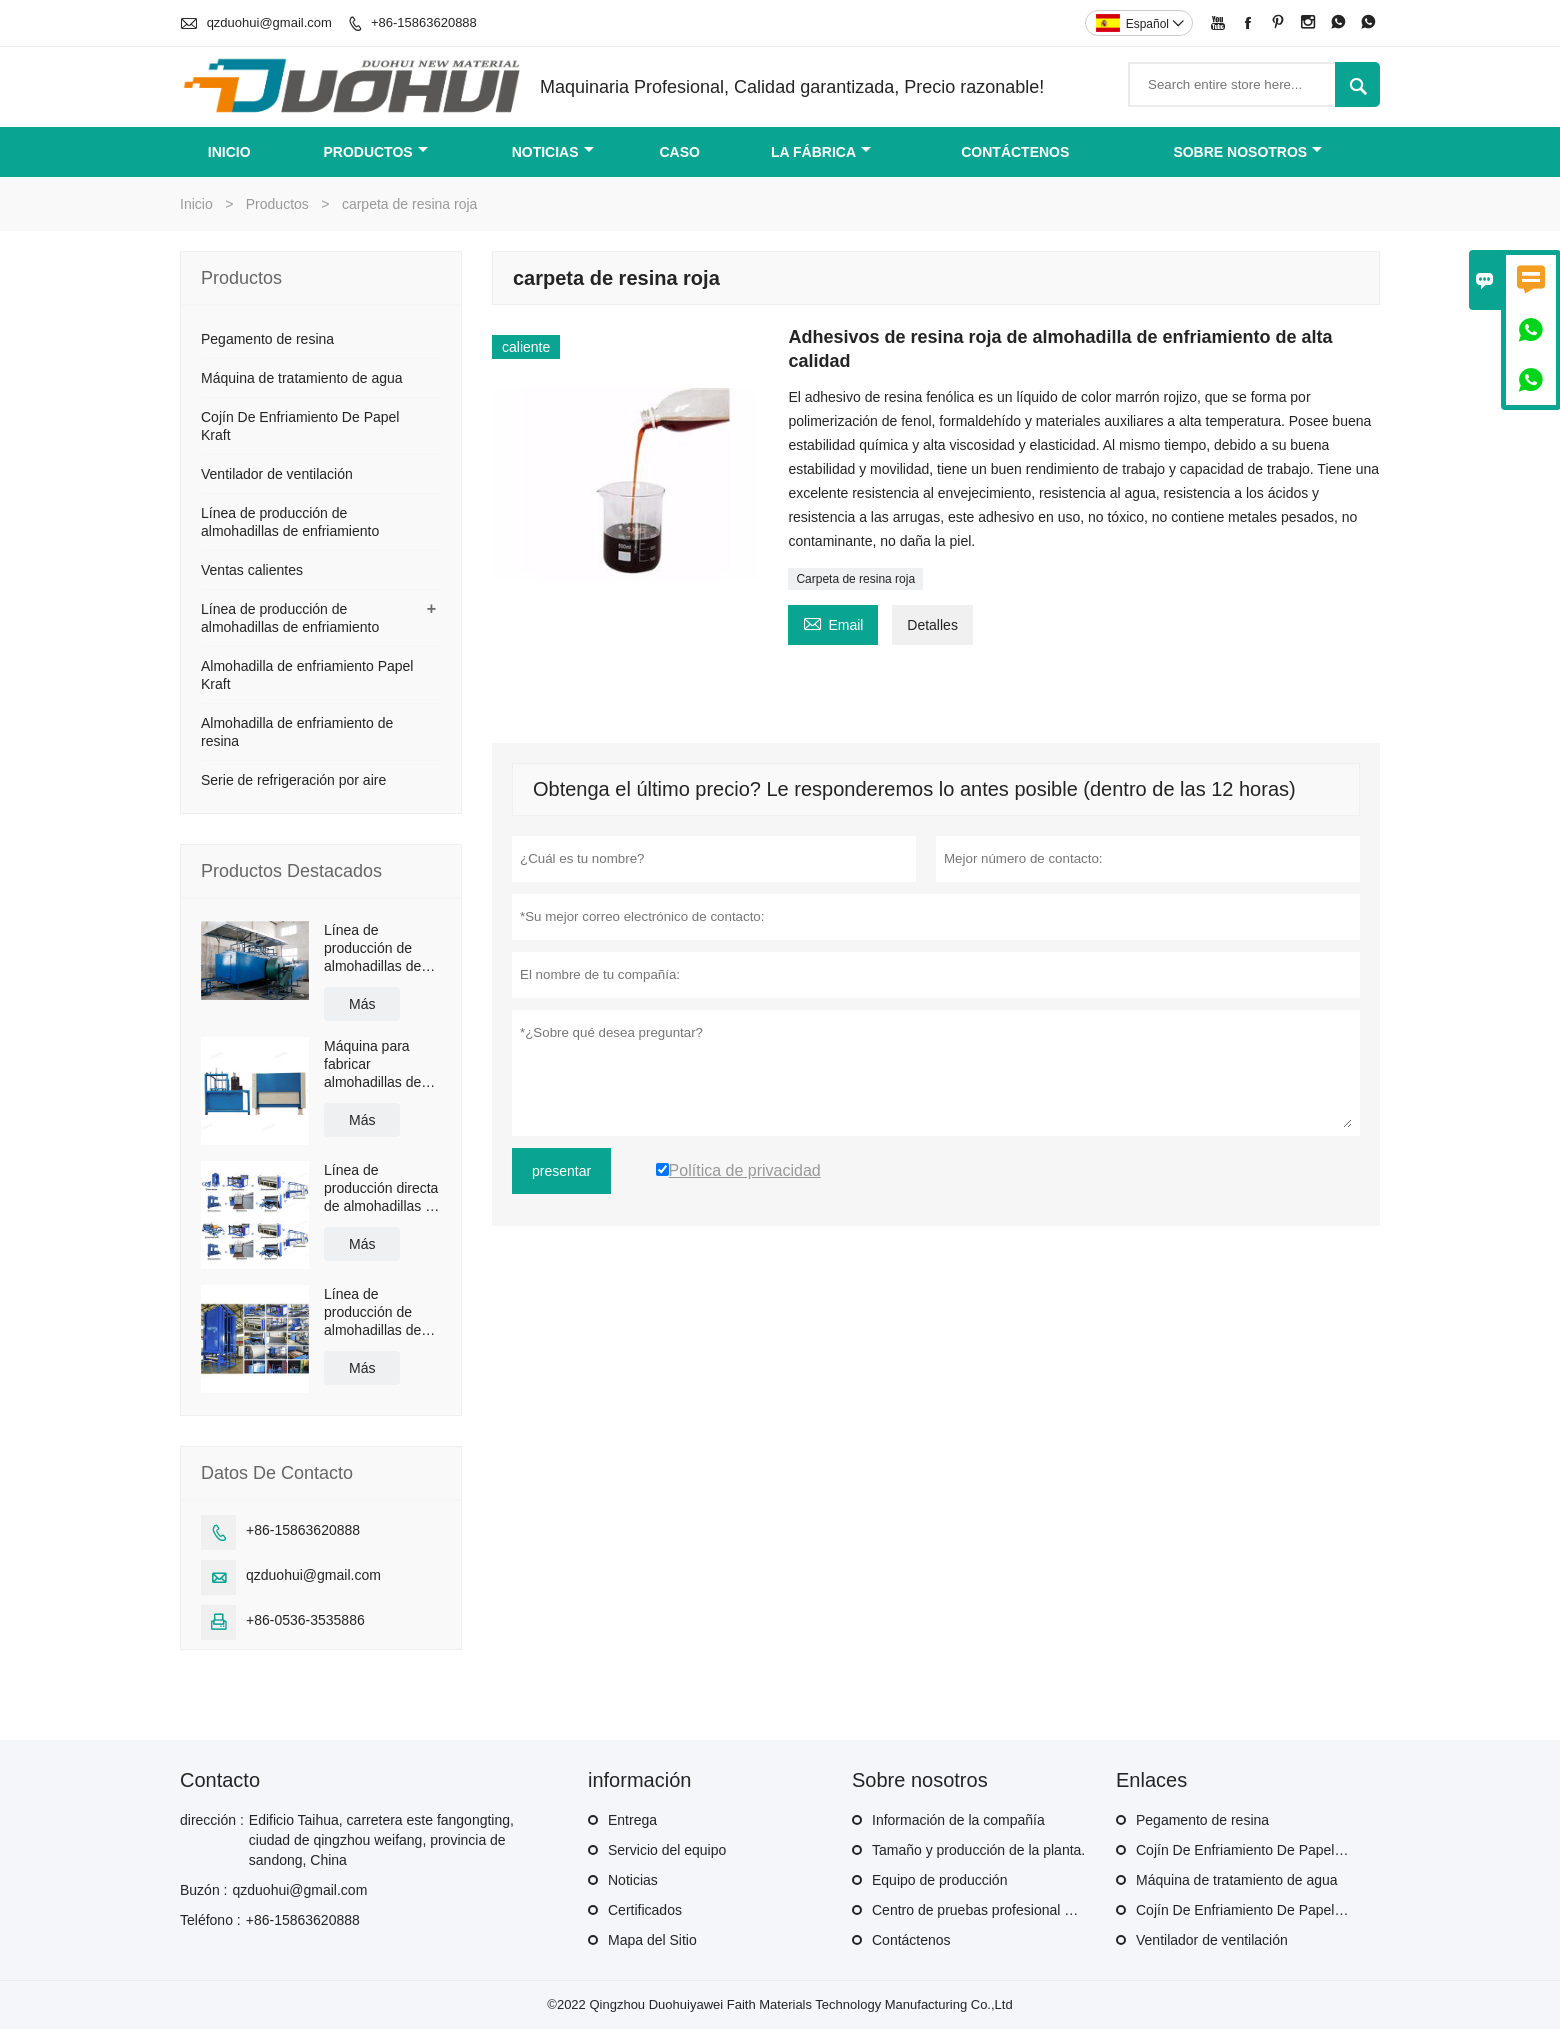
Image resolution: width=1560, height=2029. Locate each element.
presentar (561, 1171)
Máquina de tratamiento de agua (302, 378)
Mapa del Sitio (652, 1940)
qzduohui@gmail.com (269, 22)
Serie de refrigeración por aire (293, 780)
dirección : (212, 1820)
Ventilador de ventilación (277, 474)
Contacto (220, 1780)
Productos (375, 152)
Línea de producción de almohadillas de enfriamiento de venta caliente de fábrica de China (377, 1312)
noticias (553, 152)
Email (833, 622)
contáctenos (1015, 152)
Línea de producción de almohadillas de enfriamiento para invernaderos (378, 948)
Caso (679, 152)
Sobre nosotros (1247, 152)
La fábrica (821, 152)
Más (362, 1004)
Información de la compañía (958, 1820)
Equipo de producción (939, 1880)
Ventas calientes (252, 570)
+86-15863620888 (424, 22)
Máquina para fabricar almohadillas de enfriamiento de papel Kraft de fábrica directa (372, 1064)
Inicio (229, 152)
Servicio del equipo (667, 1850)
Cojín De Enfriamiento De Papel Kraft (1252, 1850)
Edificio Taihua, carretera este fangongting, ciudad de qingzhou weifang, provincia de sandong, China (381, 1840)
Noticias (633, 1880)
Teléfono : (210, 1920)
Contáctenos (911, 1940)
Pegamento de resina (267, 339)
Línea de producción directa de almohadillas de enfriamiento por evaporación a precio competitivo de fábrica (382, 1188)
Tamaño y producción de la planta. (978, 1850)
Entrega (632, 1820)
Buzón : (203, 1890)
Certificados (645, 1910)
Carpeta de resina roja (855, 579)
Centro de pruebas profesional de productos (1008, 1910)
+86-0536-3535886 (305, 1620)
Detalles (932, 625)
